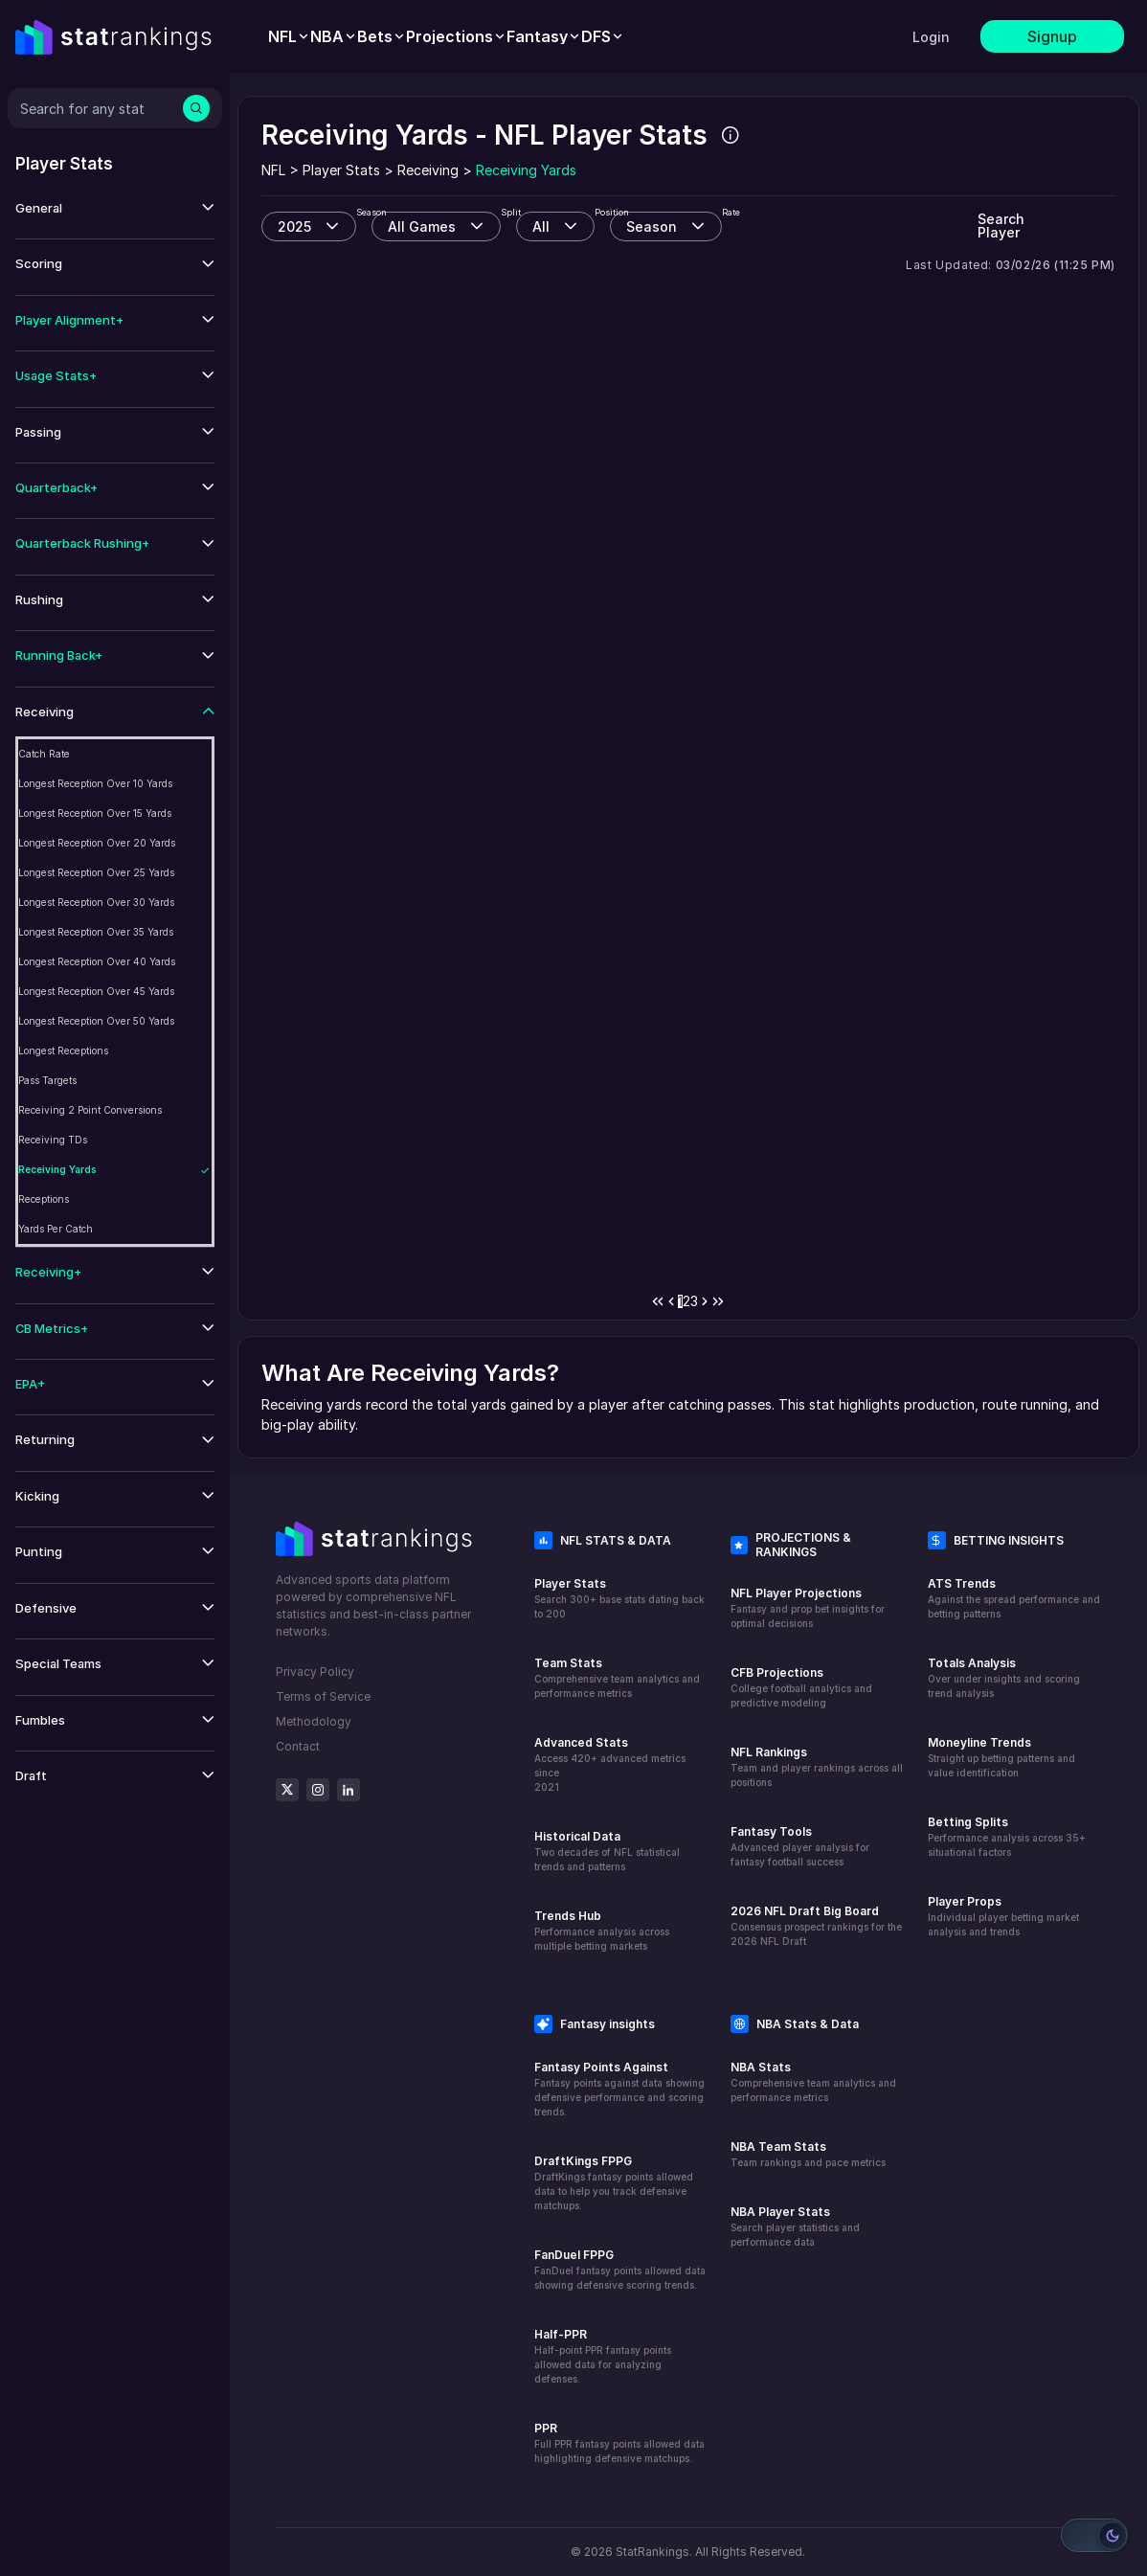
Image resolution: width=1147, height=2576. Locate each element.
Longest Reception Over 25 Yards (96, 872)
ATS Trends (962, 1583)
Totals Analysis (972, 1663)
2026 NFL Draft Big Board (805, 1911)
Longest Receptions (63, 1050)
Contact (298, 1746)
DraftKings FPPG (583, 2161)
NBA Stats (761, 2067)
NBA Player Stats (780, 2211)
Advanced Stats (581, 1742)
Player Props (964, 1901)
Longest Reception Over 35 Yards (95, 932)
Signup (1052, 36)
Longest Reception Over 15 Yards (94, 813)
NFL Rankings (769, 1752)
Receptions (43, 1199)
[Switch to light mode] (1094, 2535)
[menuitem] (289, 36)
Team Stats (568, 1663)
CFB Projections (777, 1672)
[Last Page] (718, 1301)
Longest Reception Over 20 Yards (96, 842)
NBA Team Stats (778, 2146)
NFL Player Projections (796, 1593)
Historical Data (577, 1836)
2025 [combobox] (294, 226)
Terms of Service (323, 1696)
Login (931, 37)
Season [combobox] (651, 226)
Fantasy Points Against (601, 2067)
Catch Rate (44, 753)
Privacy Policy (315, 1671)
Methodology (313, 1721)
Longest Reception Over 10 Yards (95, 783)
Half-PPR (560, 2334)
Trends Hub (567, 1916)
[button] (114, 208)
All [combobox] (541, 226)
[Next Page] (704, 1301)
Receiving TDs (52, 1139)
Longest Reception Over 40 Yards (96, 961)
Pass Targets (47, 1080)
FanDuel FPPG (574, 2255)
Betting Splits (968, 1822)
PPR (545, 2428)
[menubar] (446, 36)
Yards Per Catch (55, 1228)
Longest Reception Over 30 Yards (96, 902)
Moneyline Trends (979, 1742)
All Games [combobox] (422, 226)
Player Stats (570, 1583)
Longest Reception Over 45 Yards (96, 991)
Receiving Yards (57, 1169)
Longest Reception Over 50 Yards (96, 1021)
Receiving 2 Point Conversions (90, 1110)
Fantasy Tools (771, 1831)
